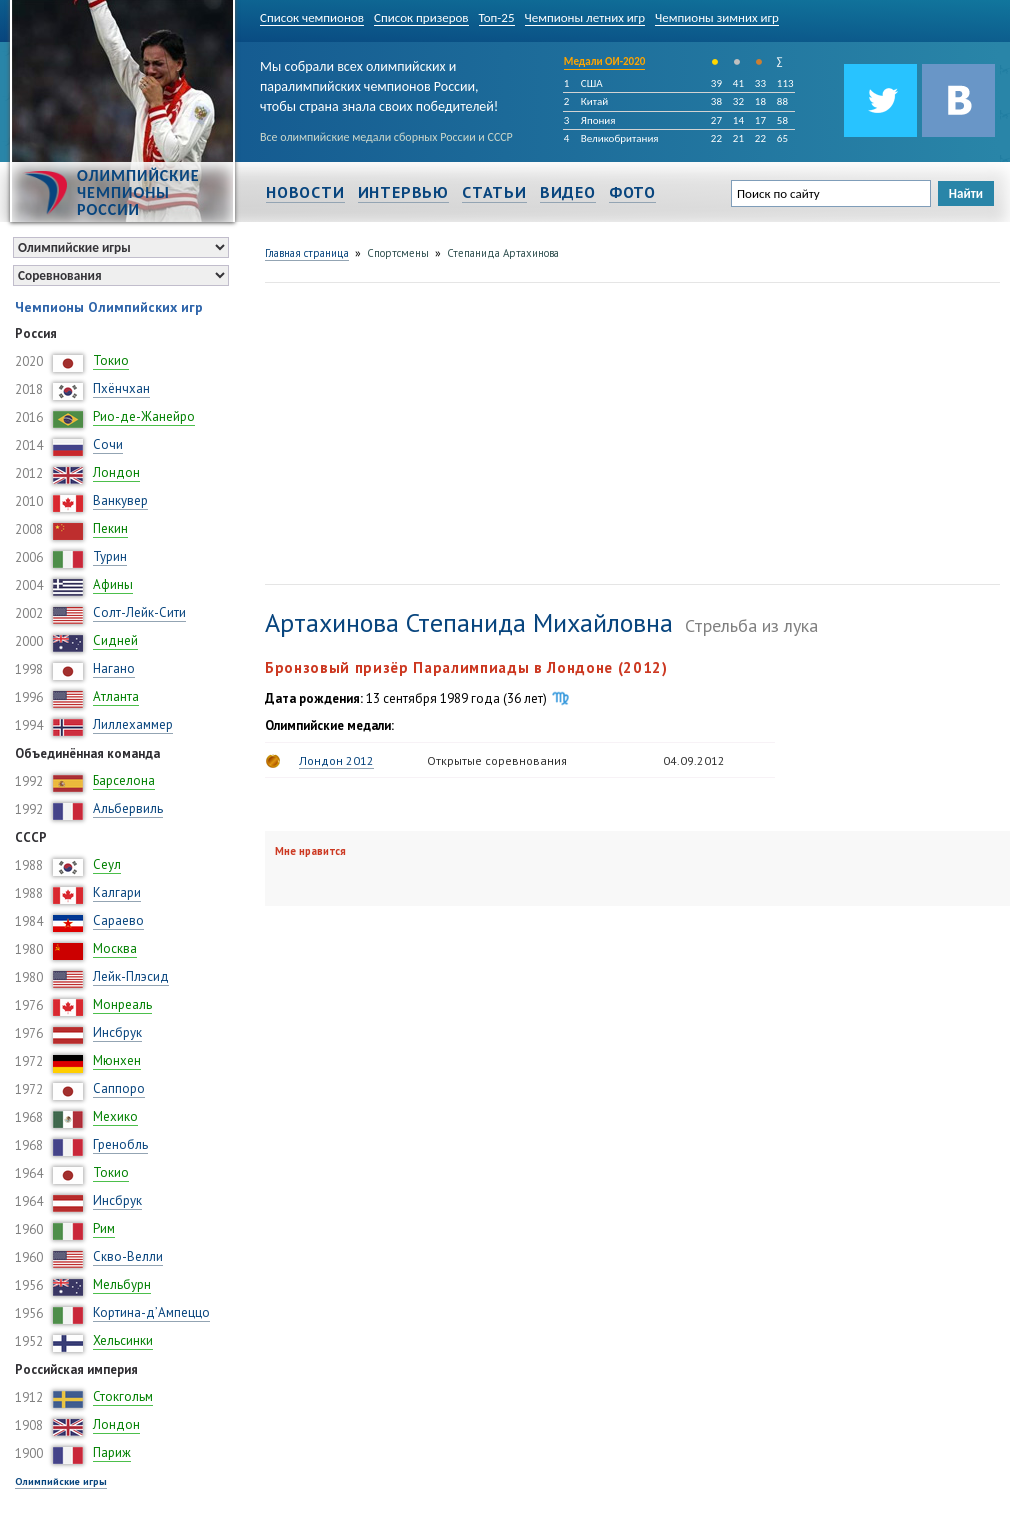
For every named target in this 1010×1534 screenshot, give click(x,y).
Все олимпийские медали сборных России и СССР (386, 137)
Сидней (115, 640)
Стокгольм (123, 1396)
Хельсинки (123, 1340)
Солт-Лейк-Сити (139, 612)
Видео (568, 192)
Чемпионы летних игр (585, 17)
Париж (112, 1452)
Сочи (108, 444)
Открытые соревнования (497, 760)
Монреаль (122, 1004)
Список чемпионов (312, 17)
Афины (113, 584)
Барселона (124, 780)
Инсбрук (117, 1032)
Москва (115, 948)
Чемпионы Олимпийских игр (109, 307)
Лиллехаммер (133, 724)
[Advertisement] (451, 431)
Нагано (114, 668)
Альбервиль (128, 808)
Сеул (107, 864)
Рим (104, 1228)
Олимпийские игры (61, 1481)
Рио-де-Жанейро (144, 416)
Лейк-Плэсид (131, 976)
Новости (305, 192)
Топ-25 (497, 17)
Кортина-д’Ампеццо (151, 1312)
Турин (110, 556)
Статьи (494, 192)
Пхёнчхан (121, 388)
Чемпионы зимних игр (717, 17)
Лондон (116, 472)
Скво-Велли (128, 1256)
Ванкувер (120, 500)
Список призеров (421, 17)
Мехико (115, 1116)
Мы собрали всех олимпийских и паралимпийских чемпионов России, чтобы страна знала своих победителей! (379, 82)
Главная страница (307, 253)
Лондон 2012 (336, 760)
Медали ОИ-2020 (605, 61)
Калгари (117, 892)
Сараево (118, 920)
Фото (632, 192)
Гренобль (120, 1144)
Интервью (403, 192)
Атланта (116, 696)
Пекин (110, 528)
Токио (111, 360)
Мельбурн (122, 1284)
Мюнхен (117, 1060)
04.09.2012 (694, 760)
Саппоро (119, 1088)
